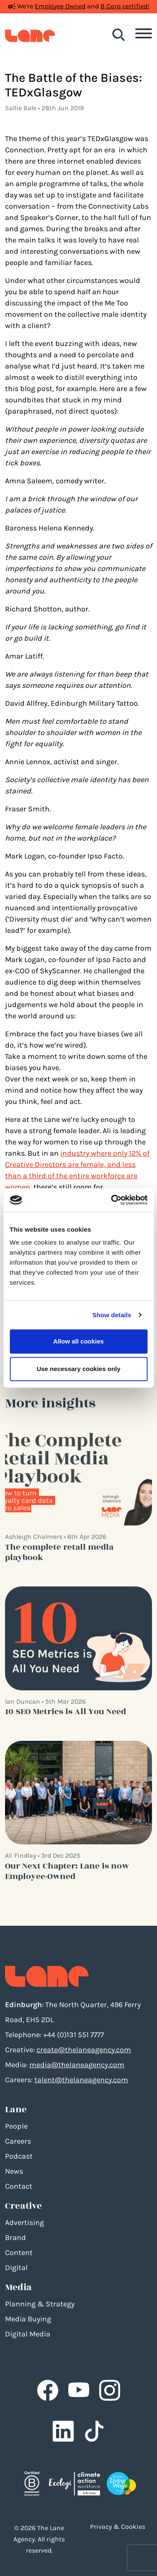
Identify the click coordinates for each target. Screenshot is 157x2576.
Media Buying (28, 2318)
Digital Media (27, 2334)
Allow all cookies (78, 1341)
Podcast (19, 2156)
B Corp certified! (124, 6)
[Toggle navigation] (143, 35)
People (16, 2126)
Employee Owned (60, 6)
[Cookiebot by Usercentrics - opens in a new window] (111, 1200)
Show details (112, 1314)
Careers (18, 2141)
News (14, 2171)
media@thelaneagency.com (76, 2064)
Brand (15, 2237)
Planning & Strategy (40, 2303)
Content (19, 2252)
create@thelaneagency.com (83, 2049)
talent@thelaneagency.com (81, 2079)
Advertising (24, 2222)
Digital (16, 2267)
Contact (18, 2186)
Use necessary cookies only (78, 1368)
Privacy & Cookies (117, 2527)
